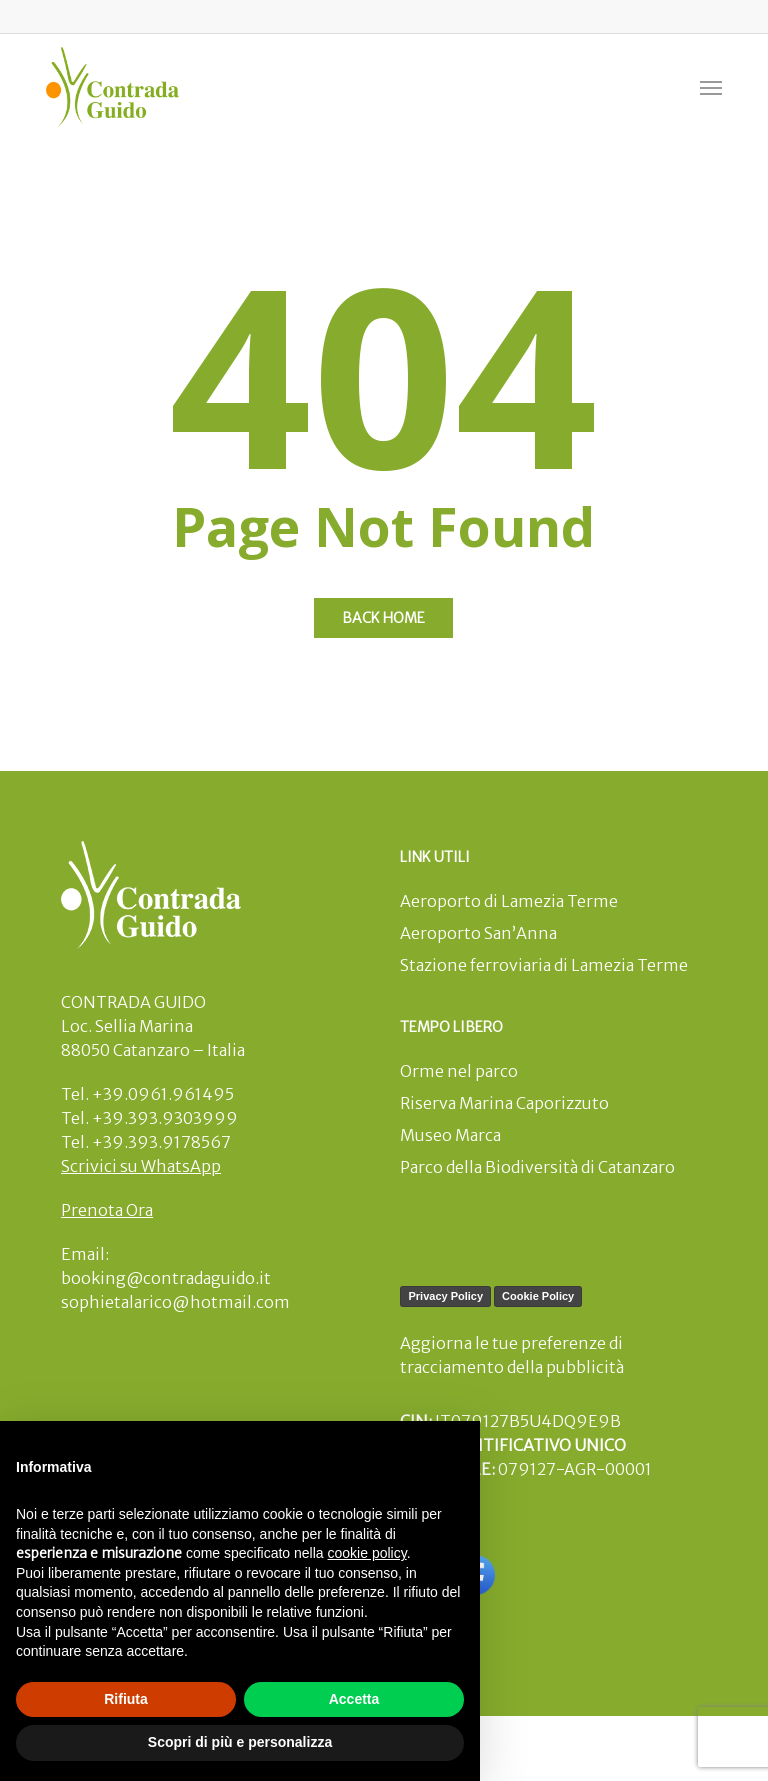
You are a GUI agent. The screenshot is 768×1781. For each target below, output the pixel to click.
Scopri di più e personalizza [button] (240, 1742)
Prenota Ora (107, 1210)
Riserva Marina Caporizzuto (504, 1103)
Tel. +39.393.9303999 (149, 1118)
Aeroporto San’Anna (478, 933)
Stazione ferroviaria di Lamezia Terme (544, 965)
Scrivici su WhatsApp (141, 1166)
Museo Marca (450, 1135)
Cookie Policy (538, 1296)
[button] (711, 87)
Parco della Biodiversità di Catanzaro (537, 1167)
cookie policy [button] (367, 1553)
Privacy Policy (445, 1296)
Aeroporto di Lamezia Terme (509, 901)
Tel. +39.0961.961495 (147, 1094)
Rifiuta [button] (126, 1699)
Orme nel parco (459, 1071)
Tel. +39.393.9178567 (146, 1142)
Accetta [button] (354, 1699)
